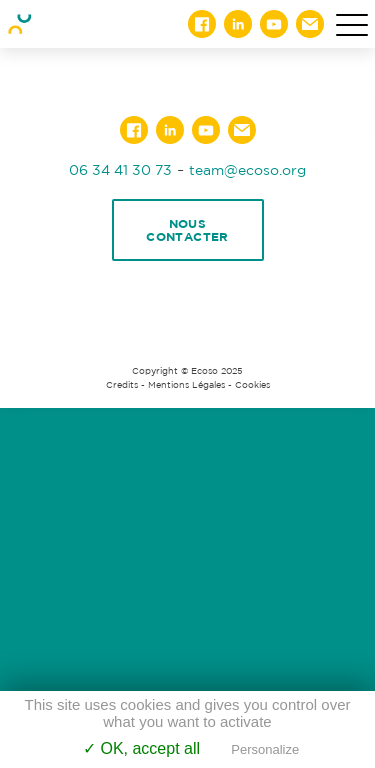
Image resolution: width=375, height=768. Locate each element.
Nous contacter (187, 230)
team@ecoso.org (247, 169)
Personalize (265, 749)
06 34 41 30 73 (120, 169)
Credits (122, 385)
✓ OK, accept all (141, 748)
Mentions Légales (186, 385)
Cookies (252, 385)
